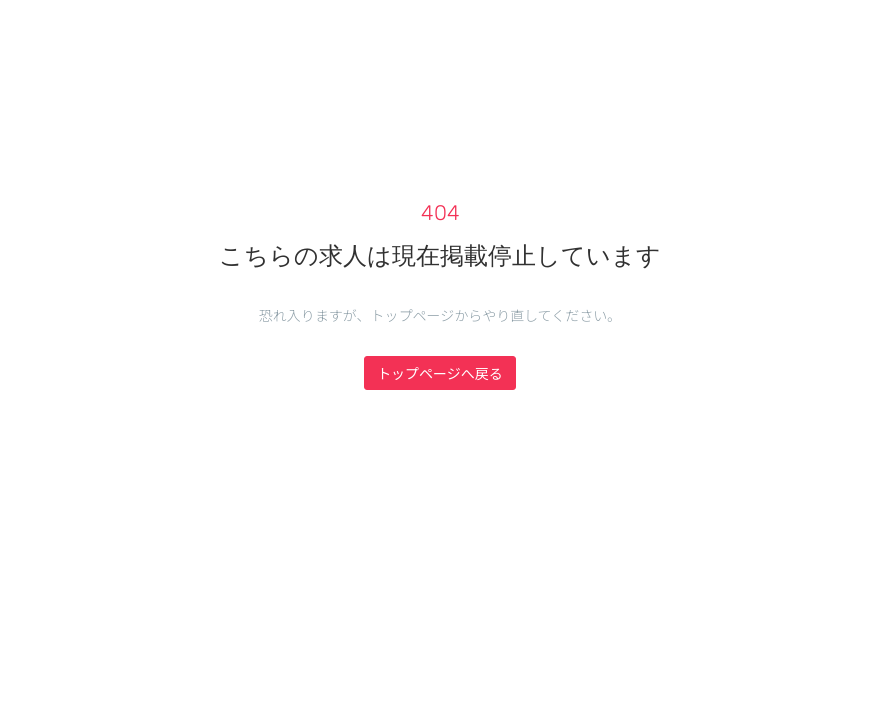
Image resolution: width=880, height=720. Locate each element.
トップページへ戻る (440, 373)
